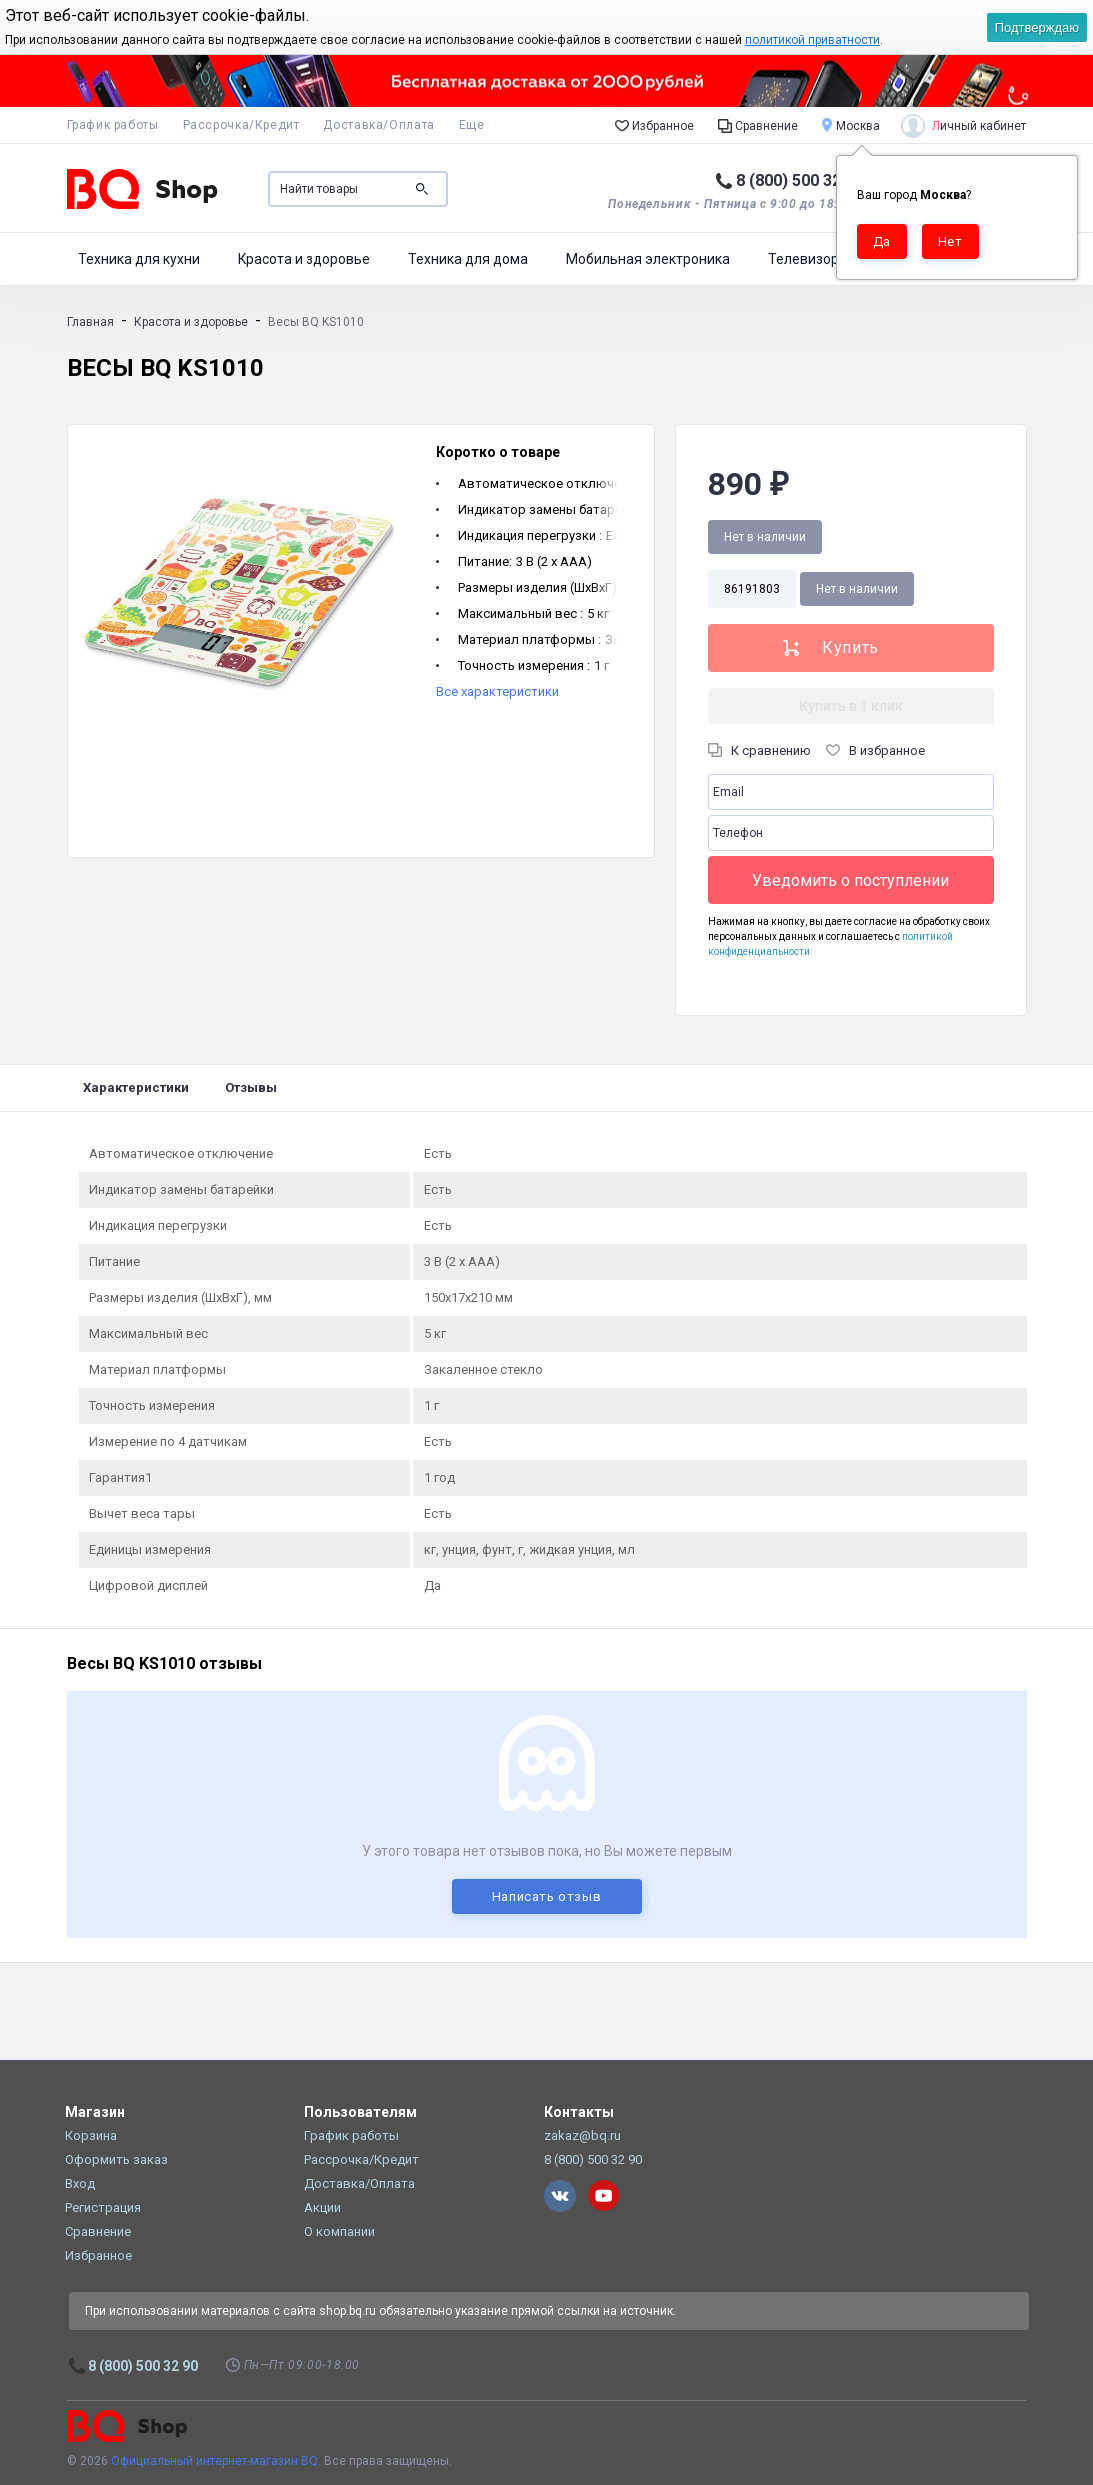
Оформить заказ (116, 2159)
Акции (322, 2207)
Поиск (422, 189)
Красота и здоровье (304, 259)
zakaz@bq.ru (582, 2135)
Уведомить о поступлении (850, 880)
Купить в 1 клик (851, 706)
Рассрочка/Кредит (241, 125)
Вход (80, 2183)
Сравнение (758, 125)
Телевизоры (808, 259)
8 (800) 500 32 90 (799, 180)
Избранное (654, 125)
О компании (339, 2231)
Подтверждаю (1037, 27)
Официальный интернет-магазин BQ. (216, 2461)
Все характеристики (497, 691)
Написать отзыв (547, 1896)
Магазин (95, 2112)
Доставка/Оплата (378, 125)
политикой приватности (812, 40)
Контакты (579, 2112)
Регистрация (103, 2207)
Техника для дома (468, 259)
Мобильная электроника (648, 259)
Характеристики (136, 1087)
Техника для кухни (139, 259)
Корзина (91, 2135)
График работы (113, 125)
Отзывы (251, 1087)
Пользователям (360, 2112)
